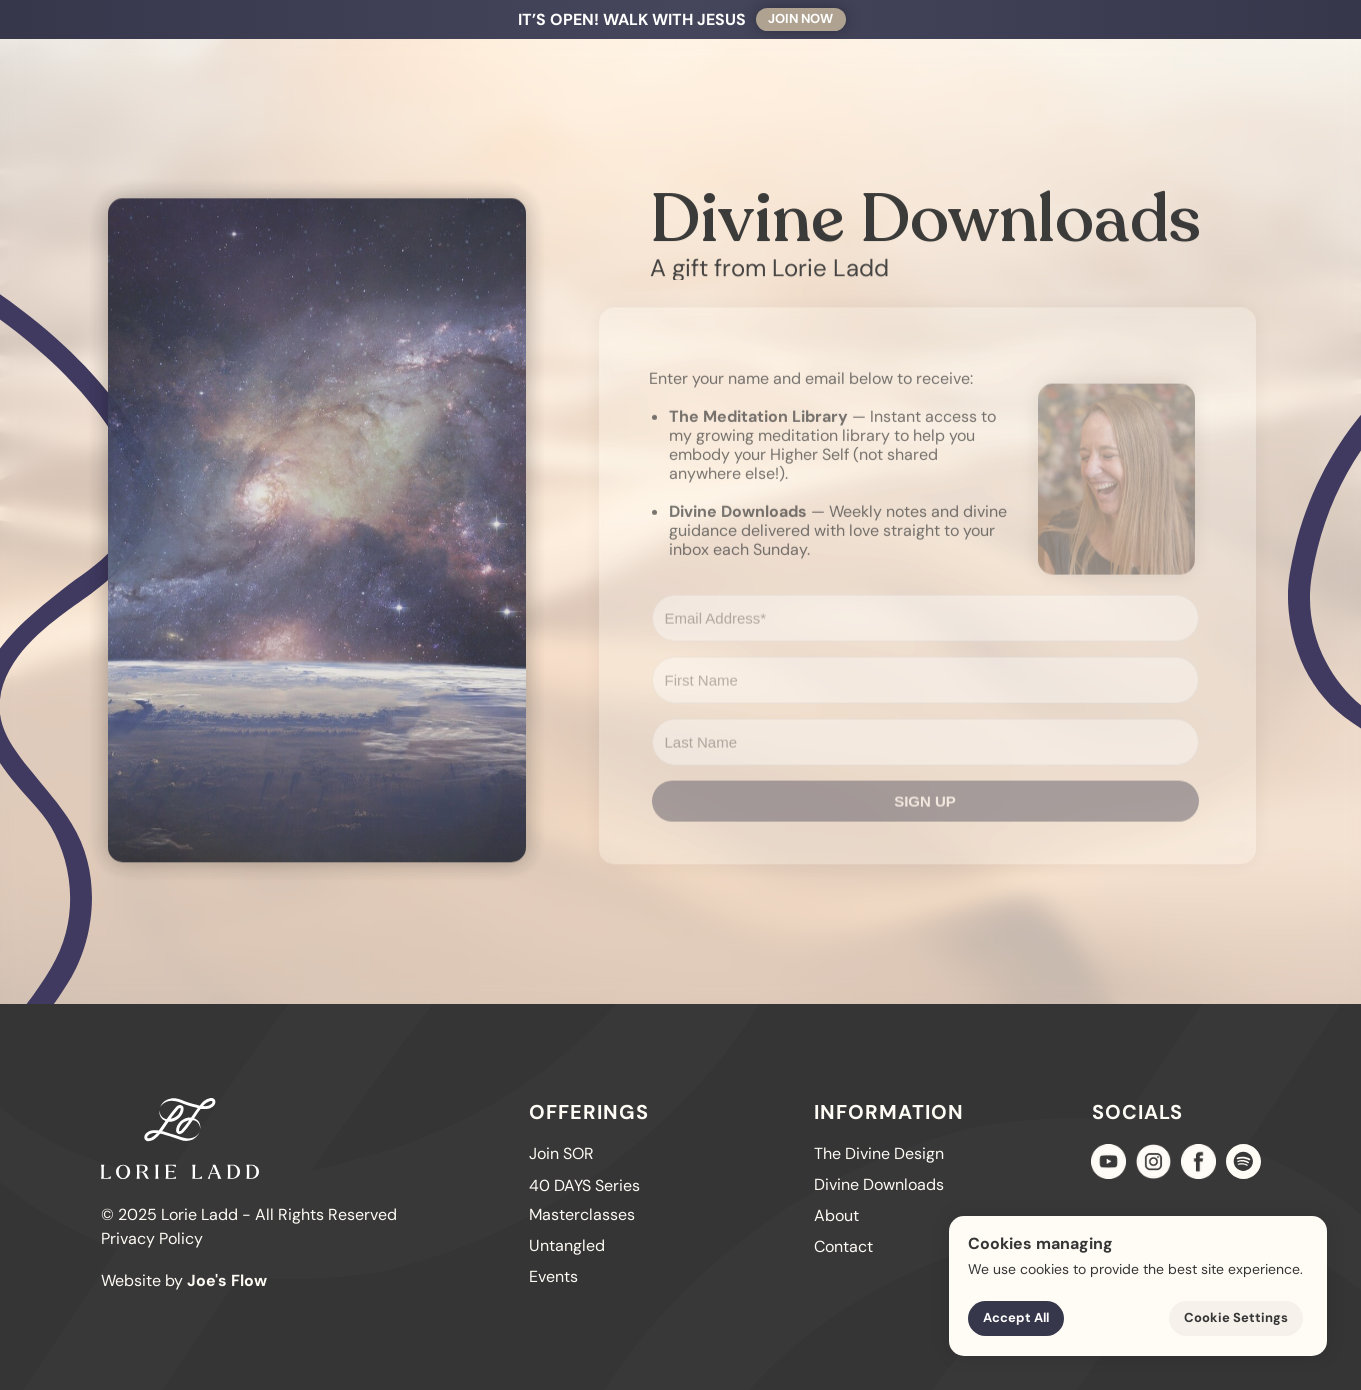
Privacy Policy (152, 1238)
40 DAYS (473, 18)
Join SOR (217, 18)
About (960, 18)
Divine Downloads (879, 1184)
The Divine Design (607, 18)
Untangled (747, 18)
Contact (1048, 18)
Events (553, 1276)
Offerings (856, 18)
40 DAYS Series (584, 1185)
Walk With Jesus (347, 18)
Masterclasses (582, 1214)
